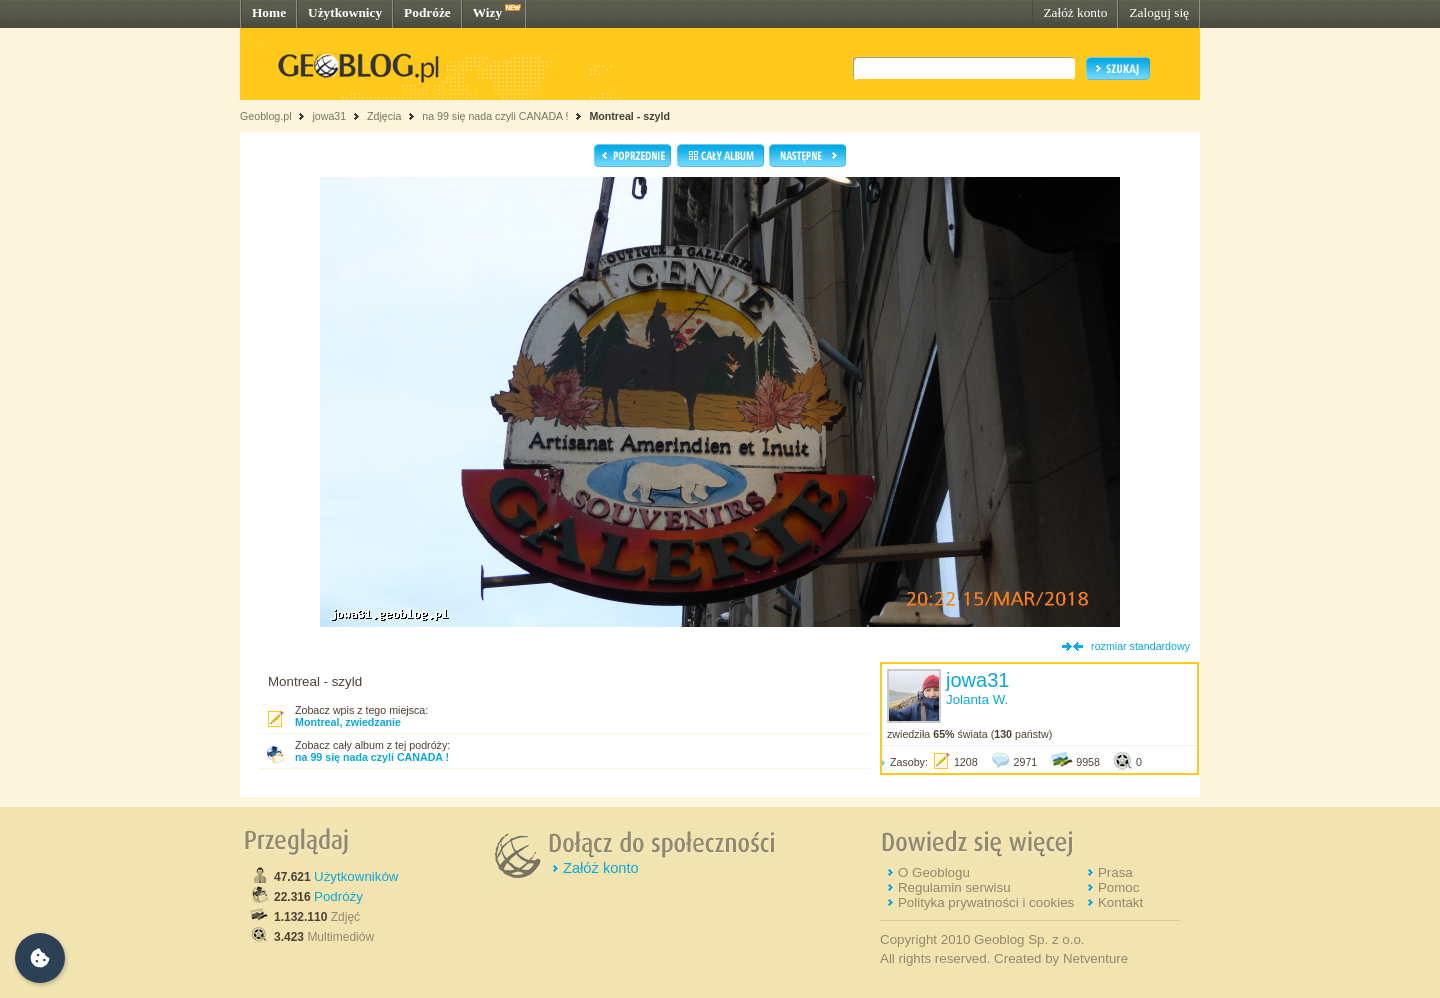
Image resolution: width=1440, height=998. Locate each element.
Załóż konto (1075, 12)
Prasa (1115, 872)
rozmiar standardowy (1140, 646)
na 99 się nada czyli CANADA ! (495, 116)
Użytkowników (356, 876)
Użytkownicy (345, 12)
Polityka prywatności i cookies (986, 902)
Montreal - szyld (629, 116)
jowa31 (329, 116)
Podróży (338, 896)
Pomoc (1118, 887)
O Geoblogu (934, 872)
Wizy (487, 12)
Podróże (427, 12)
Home (269, 12)
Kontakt (1120, 902)
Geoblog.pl (266, 116)
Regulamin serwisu (954, 887)
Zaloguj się (1159, 12)
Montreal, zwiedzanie (348, 722)
